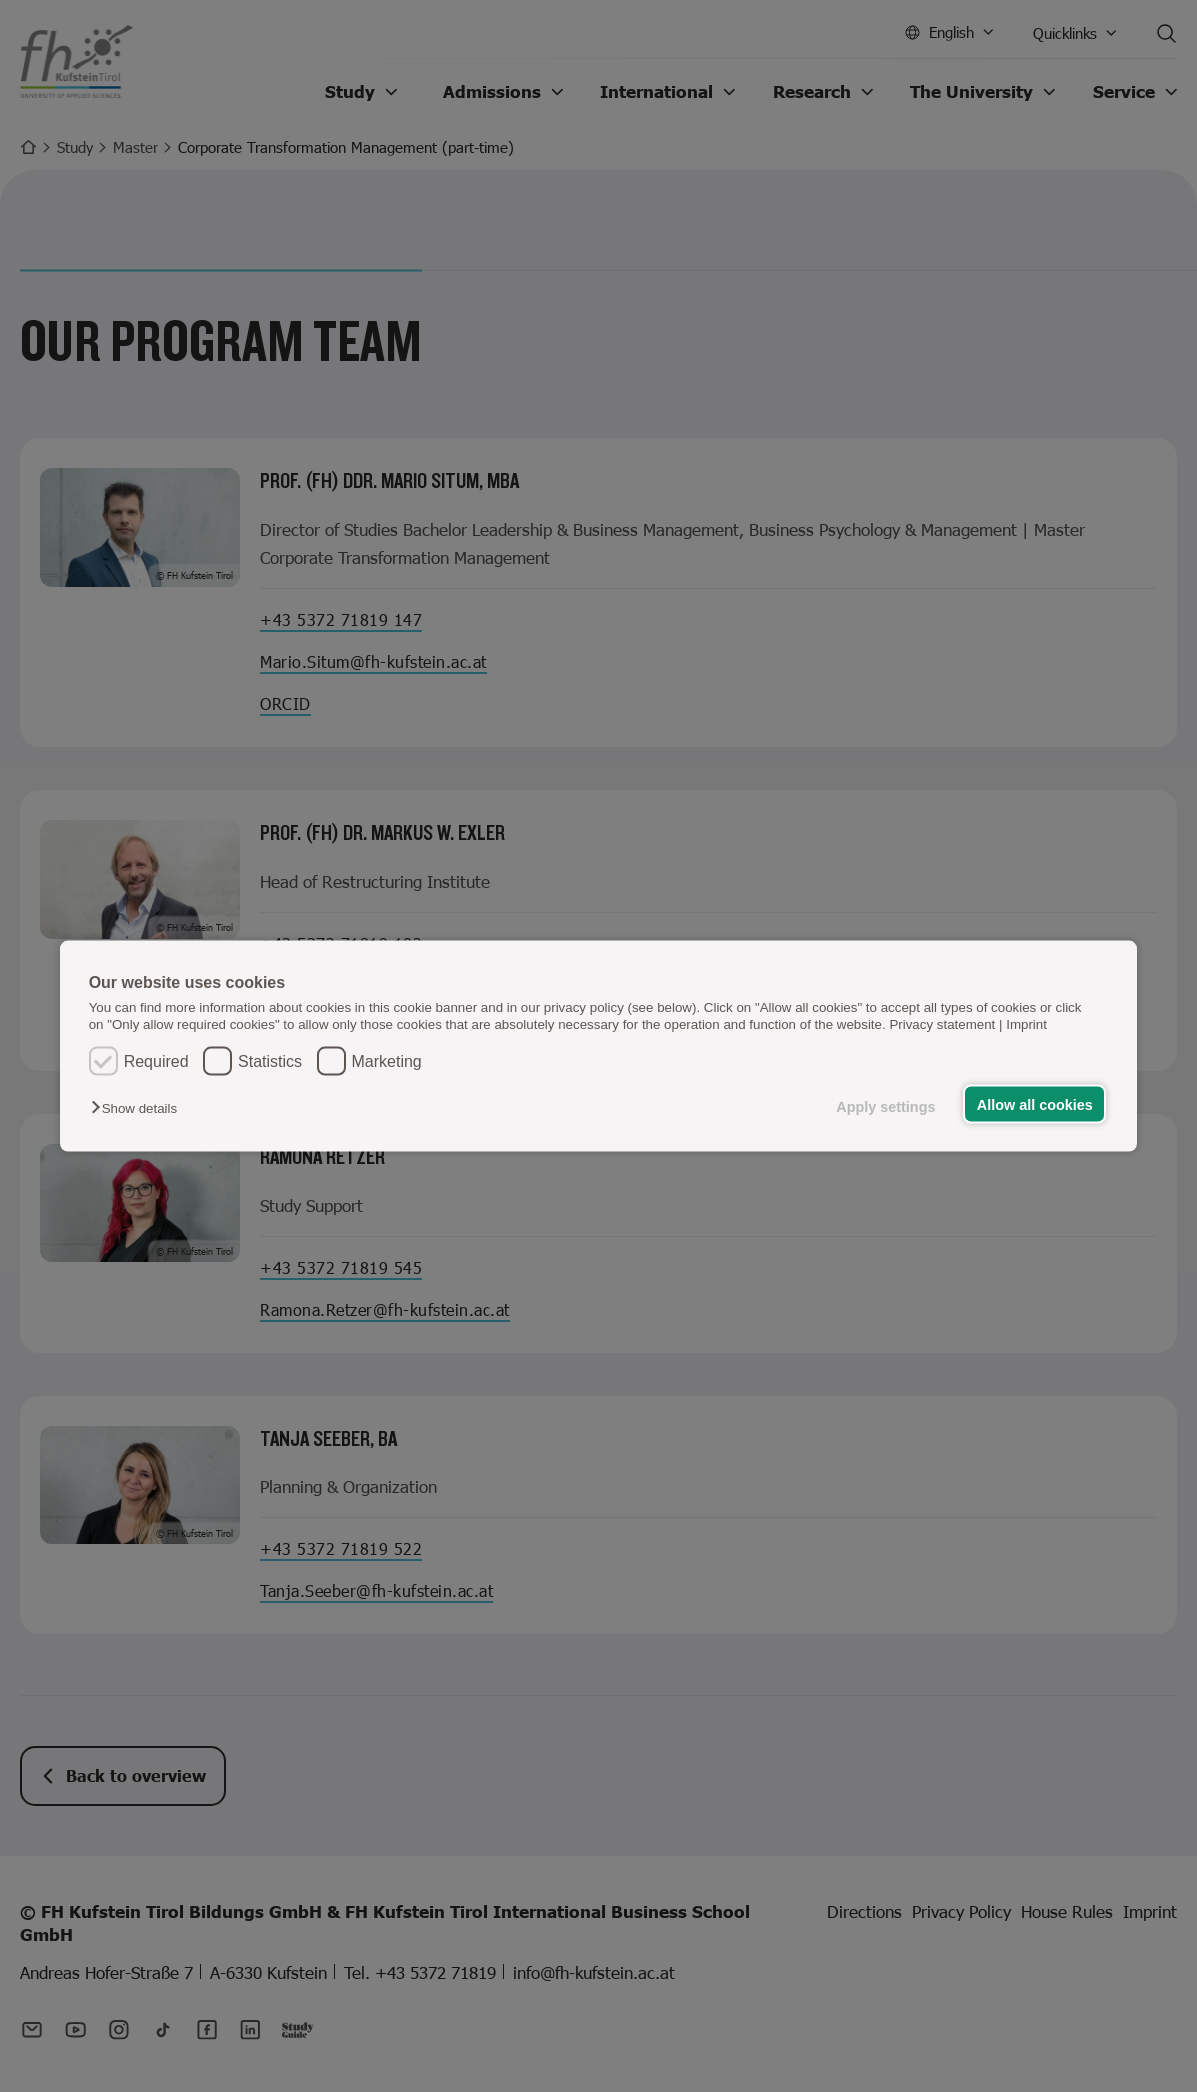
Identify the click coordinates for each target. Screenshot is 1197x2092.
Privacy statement (942, 1024)
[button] (139, 1107)
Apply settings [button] (885, 1106)
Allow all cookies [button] (1035, 1104)
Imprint (1026, 1024)
